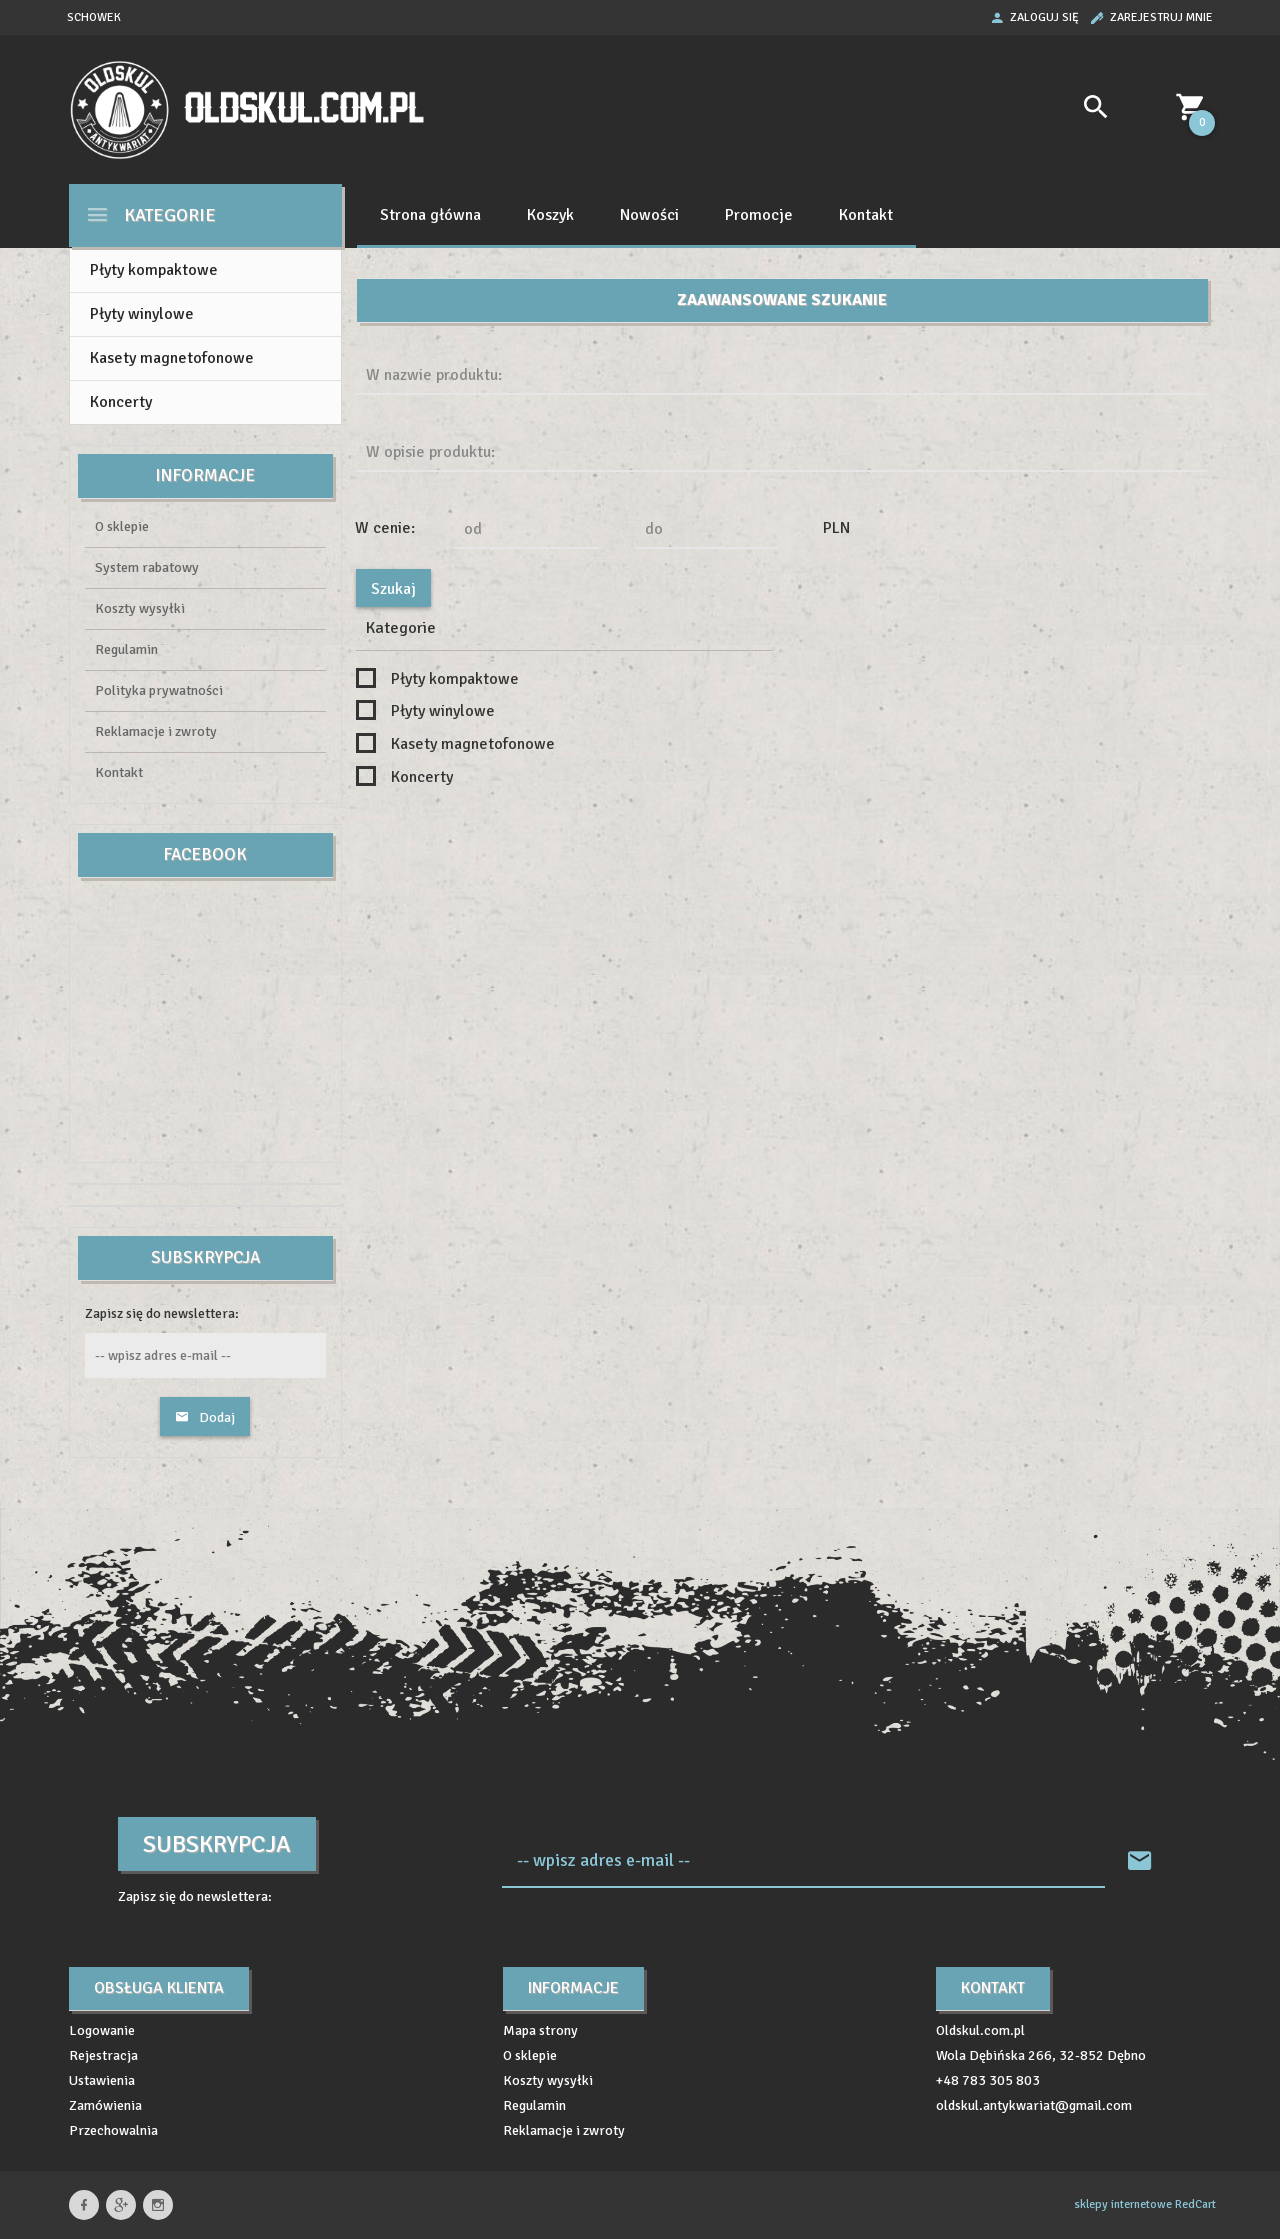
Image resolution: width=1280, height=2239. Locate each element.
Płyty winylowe (142, 314)
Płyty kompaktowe (154, 270)
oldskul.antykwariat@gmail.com (1034, 2105)
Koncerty (121, 402)
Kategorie (150, 214)
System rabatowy (147, 567)
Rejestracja (103, 2055)
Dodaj (205, 1417)
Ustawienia (102, 2080)
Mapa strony (540, 2030)
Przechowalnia (113, 2130)
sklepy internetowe (1123, 2204)
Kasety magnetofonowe (172, 358)
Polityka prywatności (159, 690)
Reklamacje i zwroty (156, 731)
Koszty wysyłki (140, 608)
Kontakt (866, 215)
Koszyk (550, 215)
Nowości (649, 215)
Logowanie (102, 2030)
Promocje (759, 215)
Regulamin (126, 649)
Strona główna (430, 215)
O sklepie (122, 526)
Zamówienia (105, 2105)
